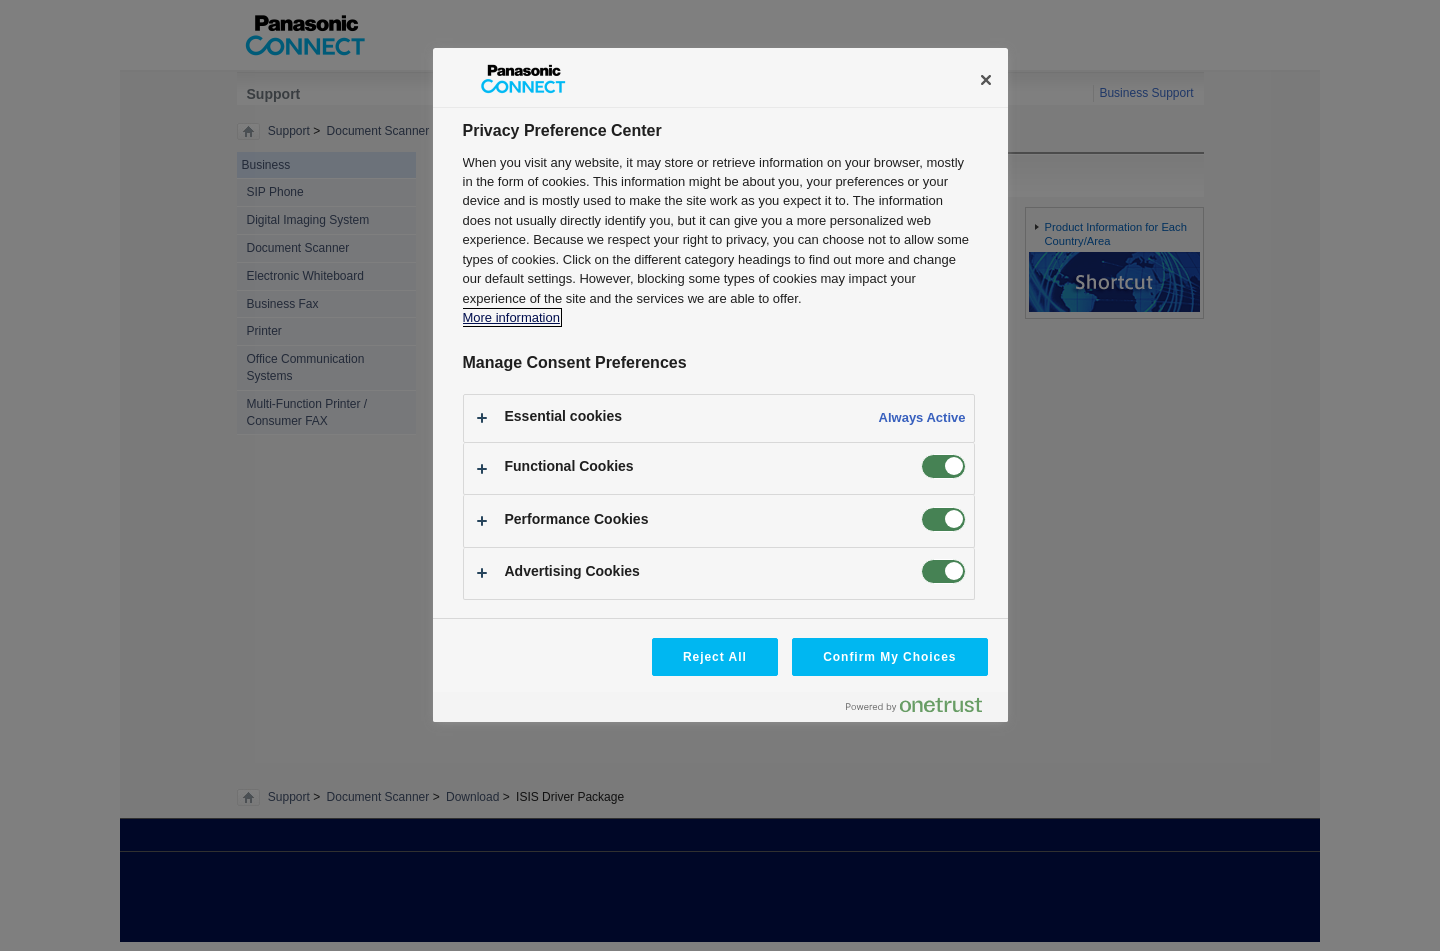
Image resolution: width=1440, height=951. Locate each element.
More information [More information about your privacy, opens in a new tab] (511, 317)
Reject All (715, 657)
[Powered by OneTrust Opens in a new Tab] (922, 709)
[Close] (986, 80)
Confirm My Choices (889, 657)
